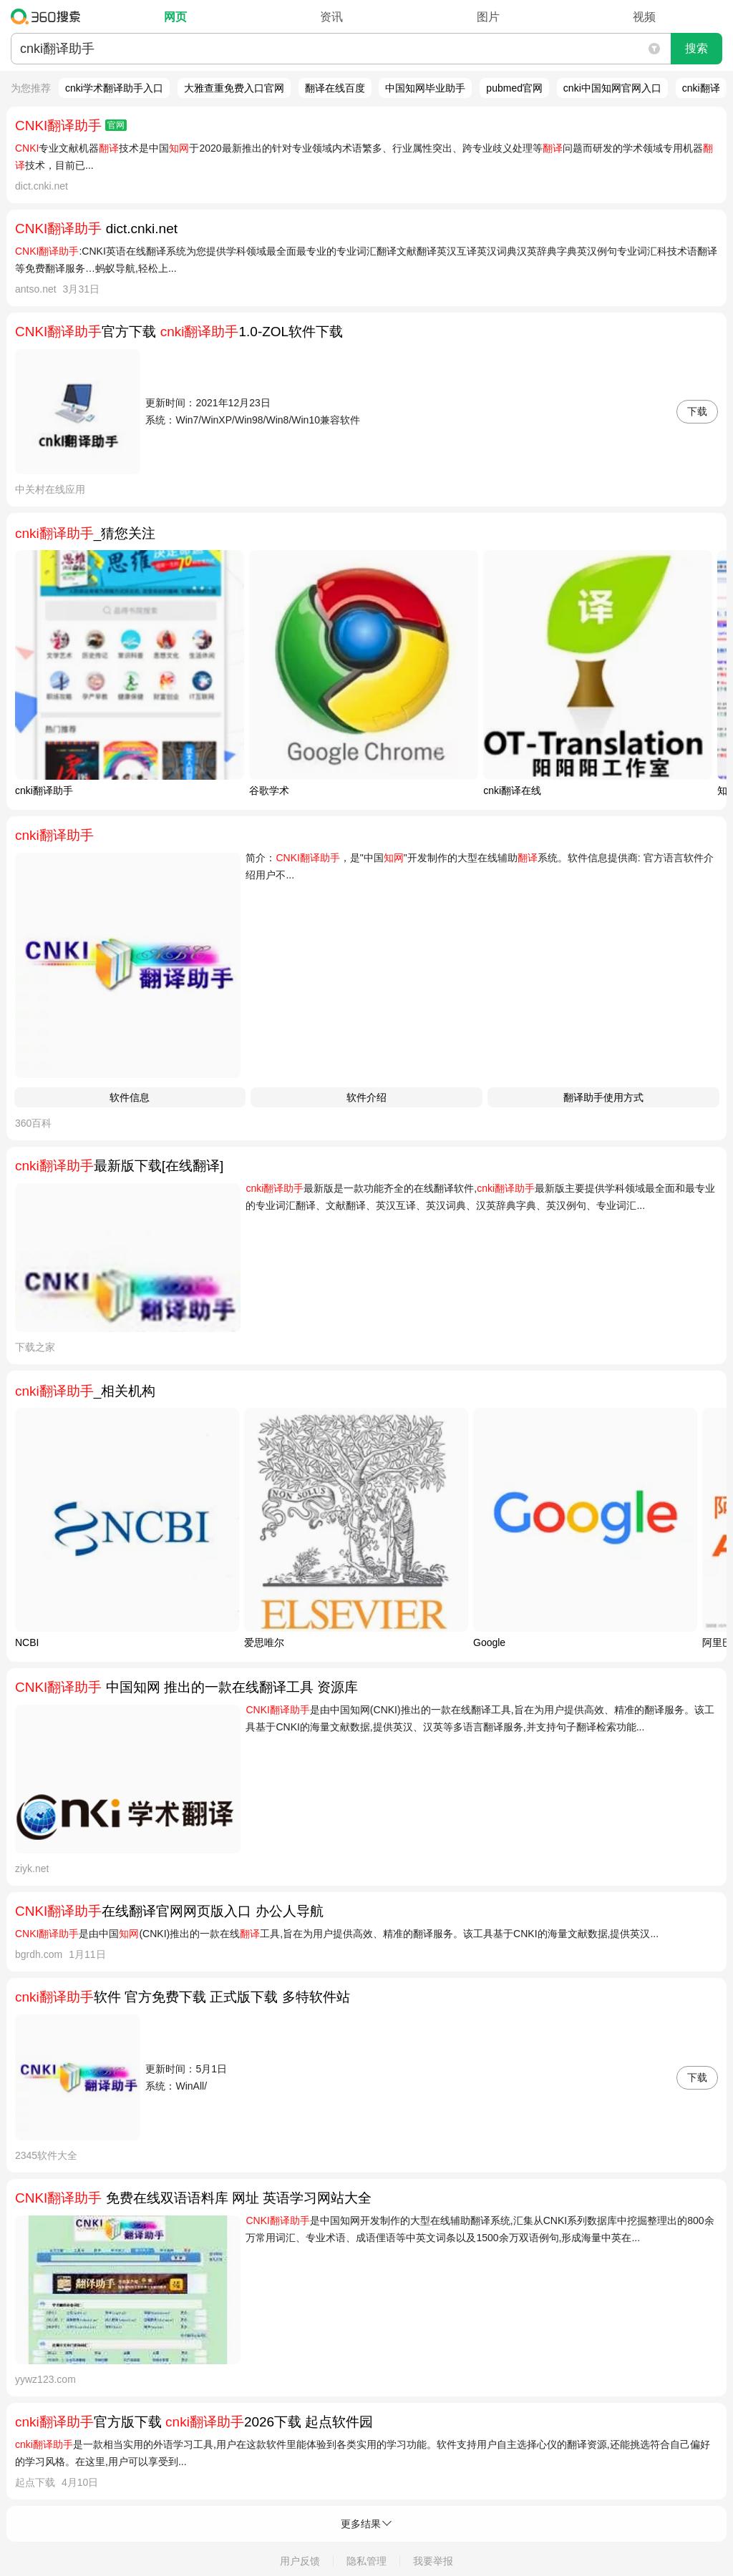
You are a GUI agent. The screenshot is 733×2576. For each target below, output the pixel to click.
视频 (644, 17)
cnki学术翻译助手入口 (114, 88)
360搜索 (49, 16)
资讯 (331, 17)
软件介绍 (366, 1097)
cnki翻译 (701, 88)
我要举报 (433, 2561)
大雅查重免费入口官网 (234, 88)
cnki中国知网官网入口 (612, 88)
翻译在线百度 (335, 88)
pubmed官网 (514, 88)
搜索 (696, 48)
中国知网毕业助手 (425, 88)
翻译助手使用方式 (603, 1097)
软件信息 (130, 1097)
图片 (488, 17)
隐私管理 (366, 2561)
